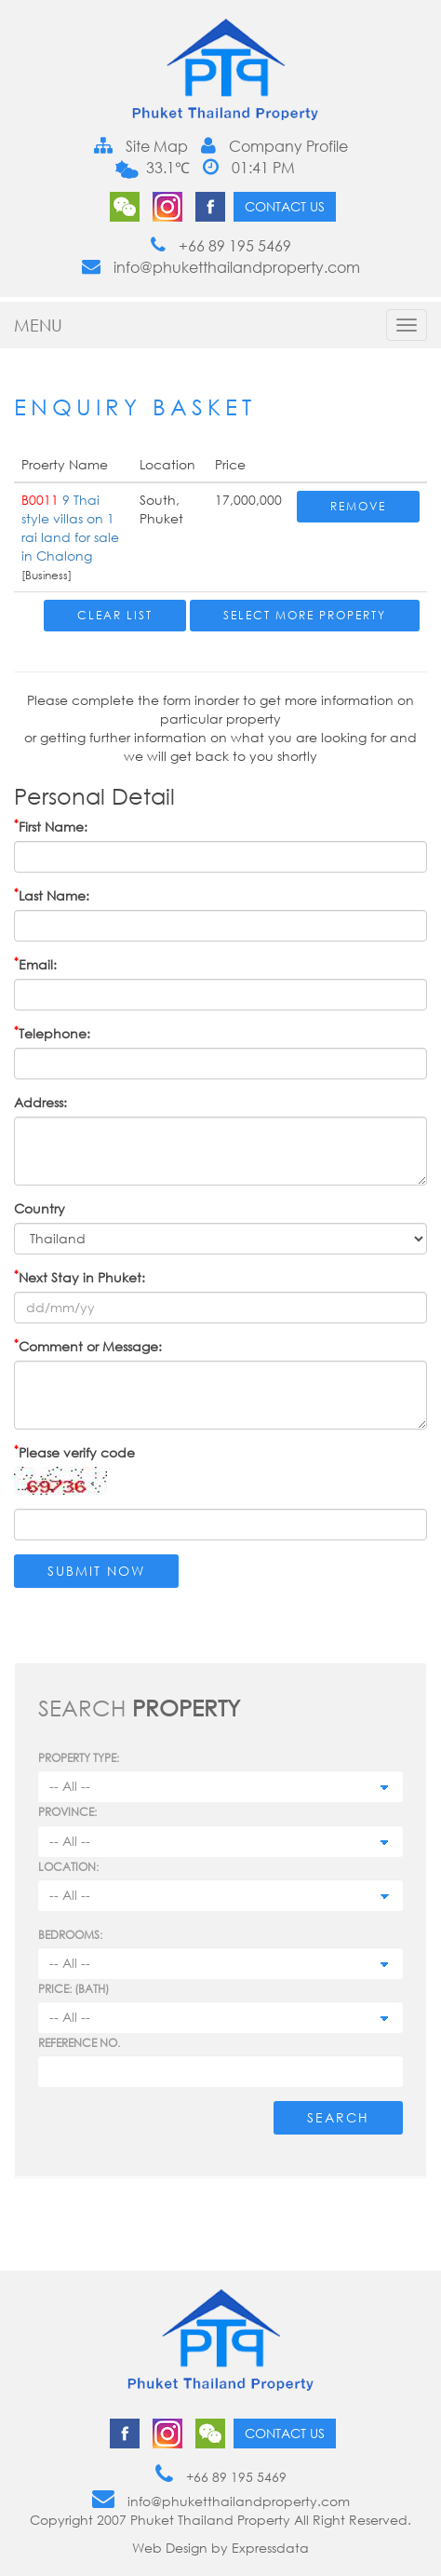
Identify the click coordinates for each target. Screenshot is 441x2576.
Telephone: (52, 1032)
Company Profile (274, 146)
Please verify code (74, 1452)
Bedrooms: (70, 1935)
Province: (67, 1812)
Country (39, 1208)
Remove (358, 506)
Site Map (141, 146)
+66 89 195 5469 (221, 246)
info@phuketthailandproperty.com (221, 267)
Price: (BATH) (73, 1989)
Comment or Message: (88, 1345)
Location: (68, 1867)
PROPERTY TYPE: (78, 1758)
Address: (40, 1102)
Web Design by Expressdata (220, 2548)
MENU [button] (38, 325)
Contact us (285, 206)
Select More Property (304, 615)
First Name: (50, 826)
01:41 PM (249, 167)
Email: (35, 964)
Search (338, 2117)
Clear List (115, 615)
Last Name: (51, 895)
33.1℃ (165, 167)
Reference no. (79, 2043)
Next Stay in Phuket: (79, 1276)
